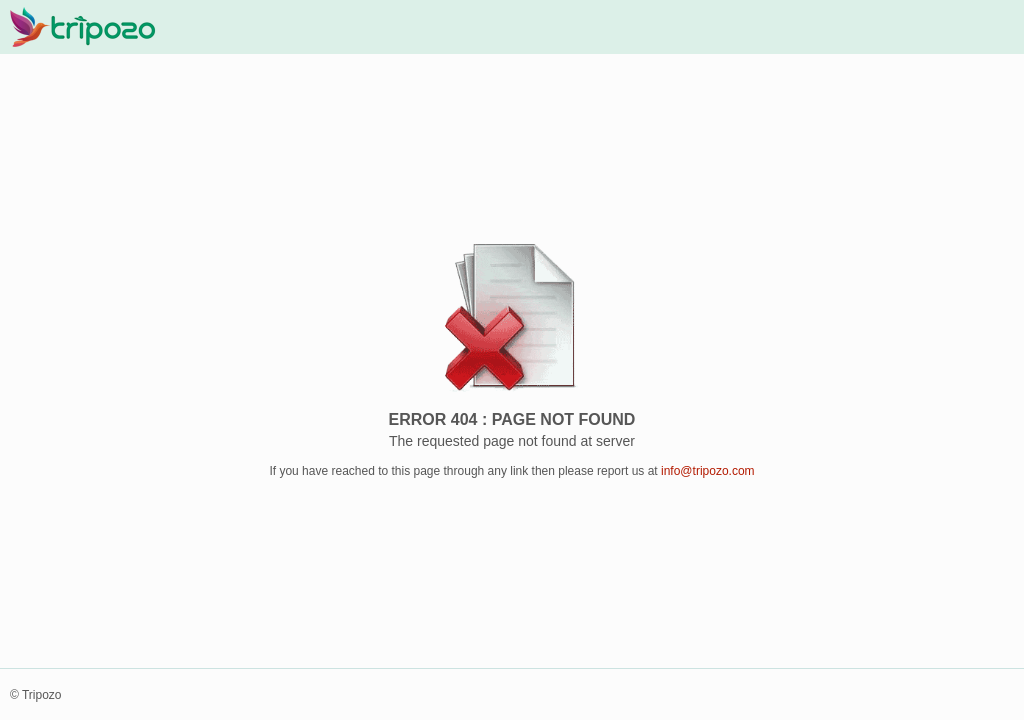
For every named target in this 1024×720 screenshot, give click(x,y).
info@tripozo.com (708, 471)
